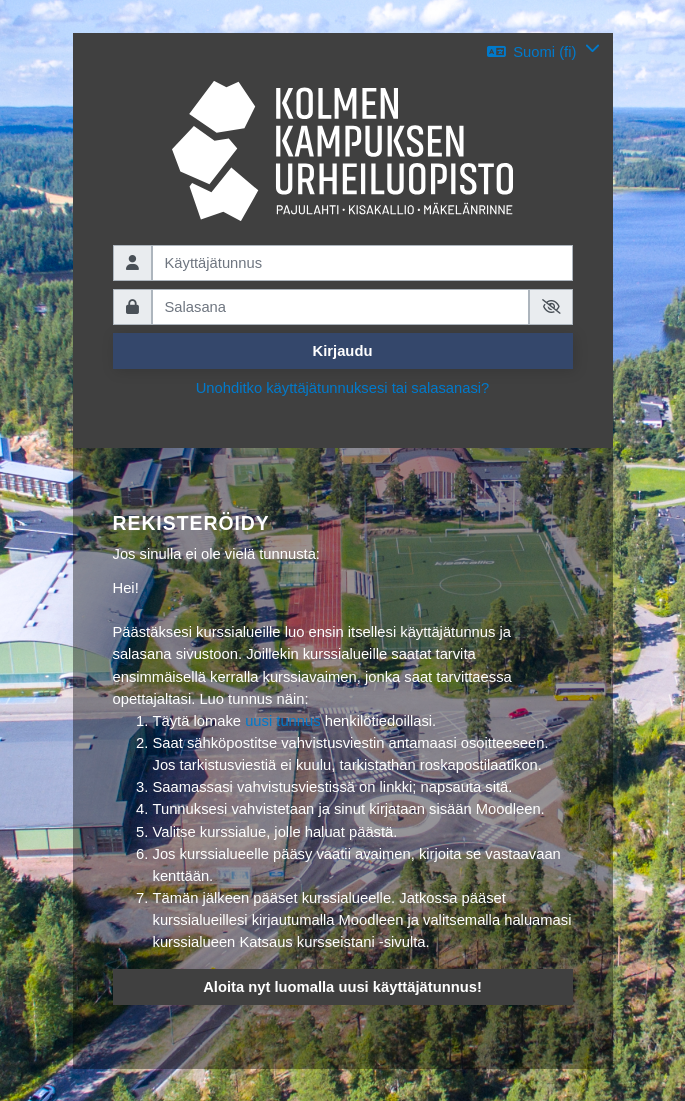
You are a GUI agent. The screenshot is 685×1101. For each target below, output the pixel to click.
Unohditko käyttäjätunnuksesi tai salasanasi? (343, 388)
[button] (543, 51)
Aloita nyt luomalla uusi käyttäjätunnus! (342, 987)
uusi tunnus (282, 721)
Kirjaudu (343, 351)
